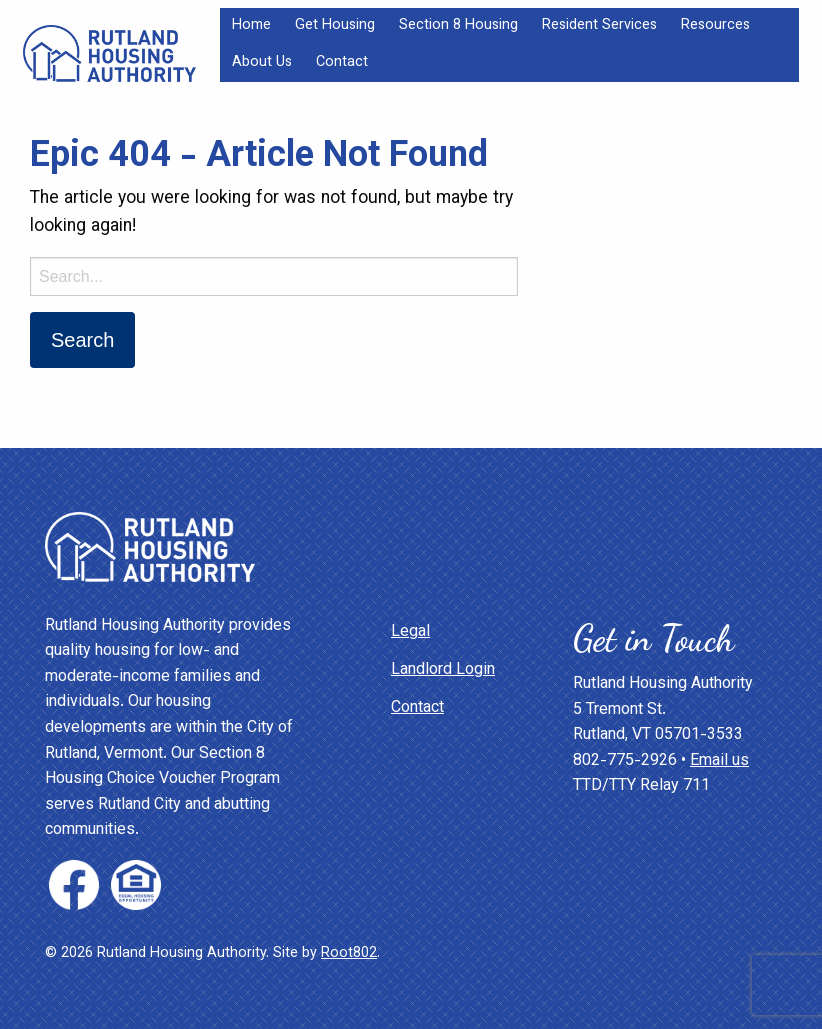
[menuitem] (251, 26)
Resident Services (599, 25)
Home (251, 25)
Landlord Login (443, 670)
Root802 (349, 953)
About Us (262, 62)
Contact (342, 62)
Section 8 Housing (458, 25)
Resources (715, 25)
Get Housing (335, 25)
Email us (719, 761)
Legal (410, 632)
